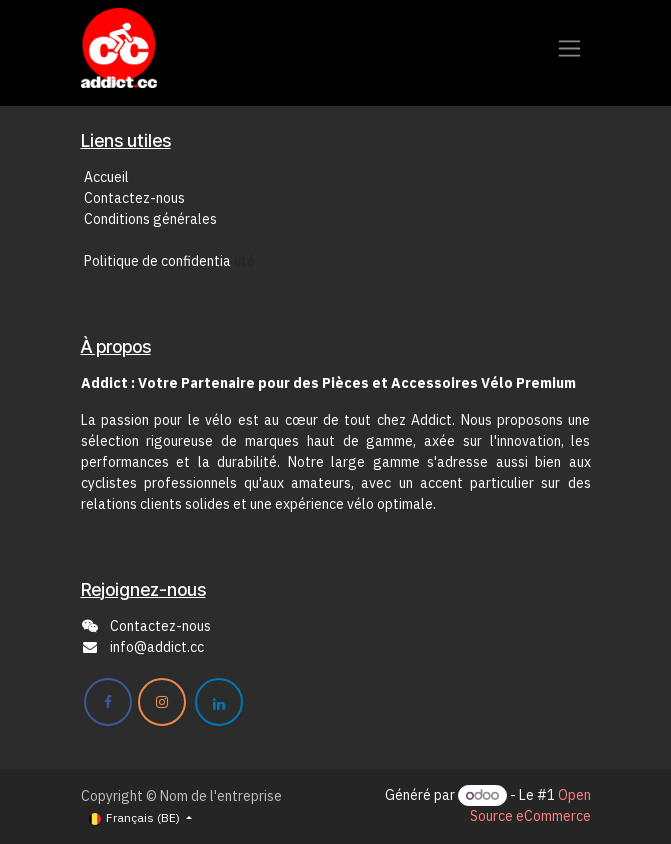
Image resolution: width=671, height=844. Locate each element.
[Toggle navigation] (569, 48)
